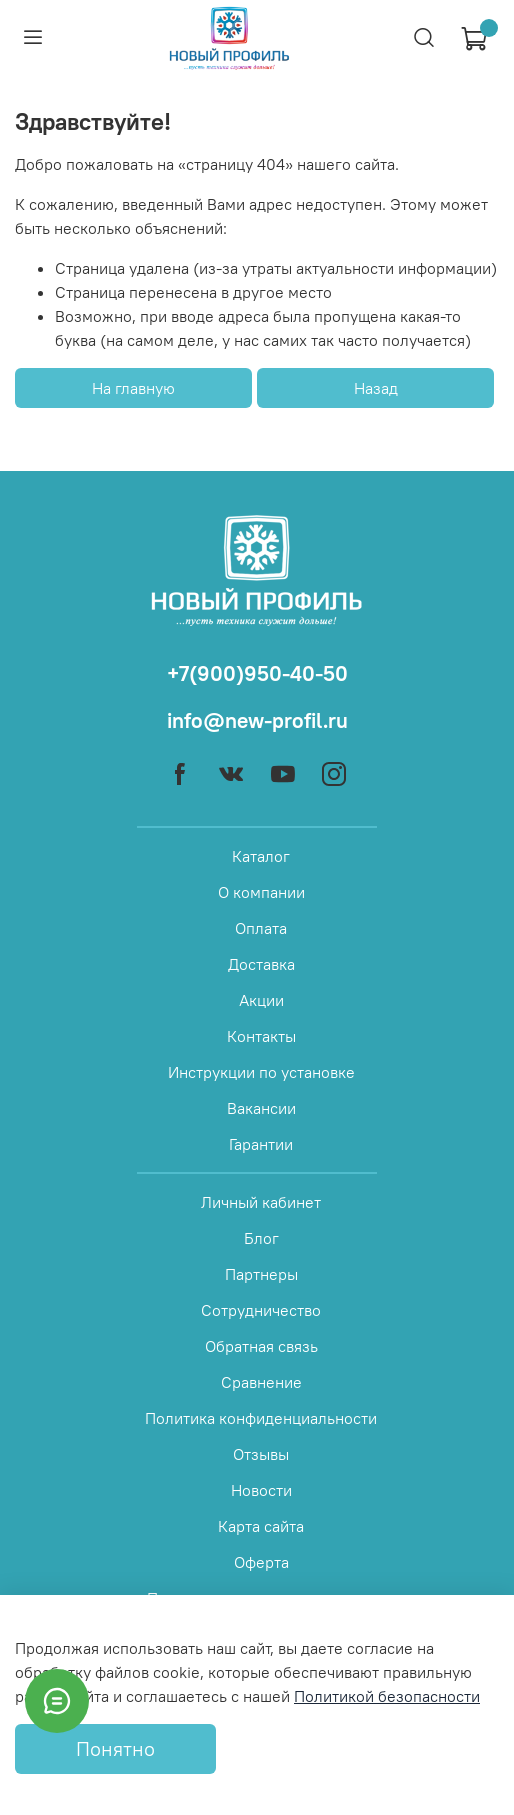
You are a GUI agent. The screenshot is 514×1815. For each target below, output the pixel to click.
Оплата (261, 928)
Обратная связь (261, 1346)
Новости (261, 1490)
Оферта (261, 1562)
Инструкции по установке (261, 1072)
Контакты (261, 1036)
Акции (261, 1000)
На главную (133, 388)
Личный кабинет (261, 1202)
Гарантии (261, 1144)
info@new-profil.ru (257, 720)
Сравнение (261, 1382)
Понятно (115, 1748)
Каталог (261, 856)
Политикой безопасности (387, 1696)
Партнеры (261, 1274)
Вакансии (261, 1108)
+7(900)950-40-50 (257, 673)
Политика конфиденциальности (261, 1418)
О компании (261, 892)
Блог (261, 1238)
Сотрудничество (261, 1310)
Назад (376, 388)
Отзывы (261, 1454)
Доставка (261, 964)
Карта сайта (261, 1526)
